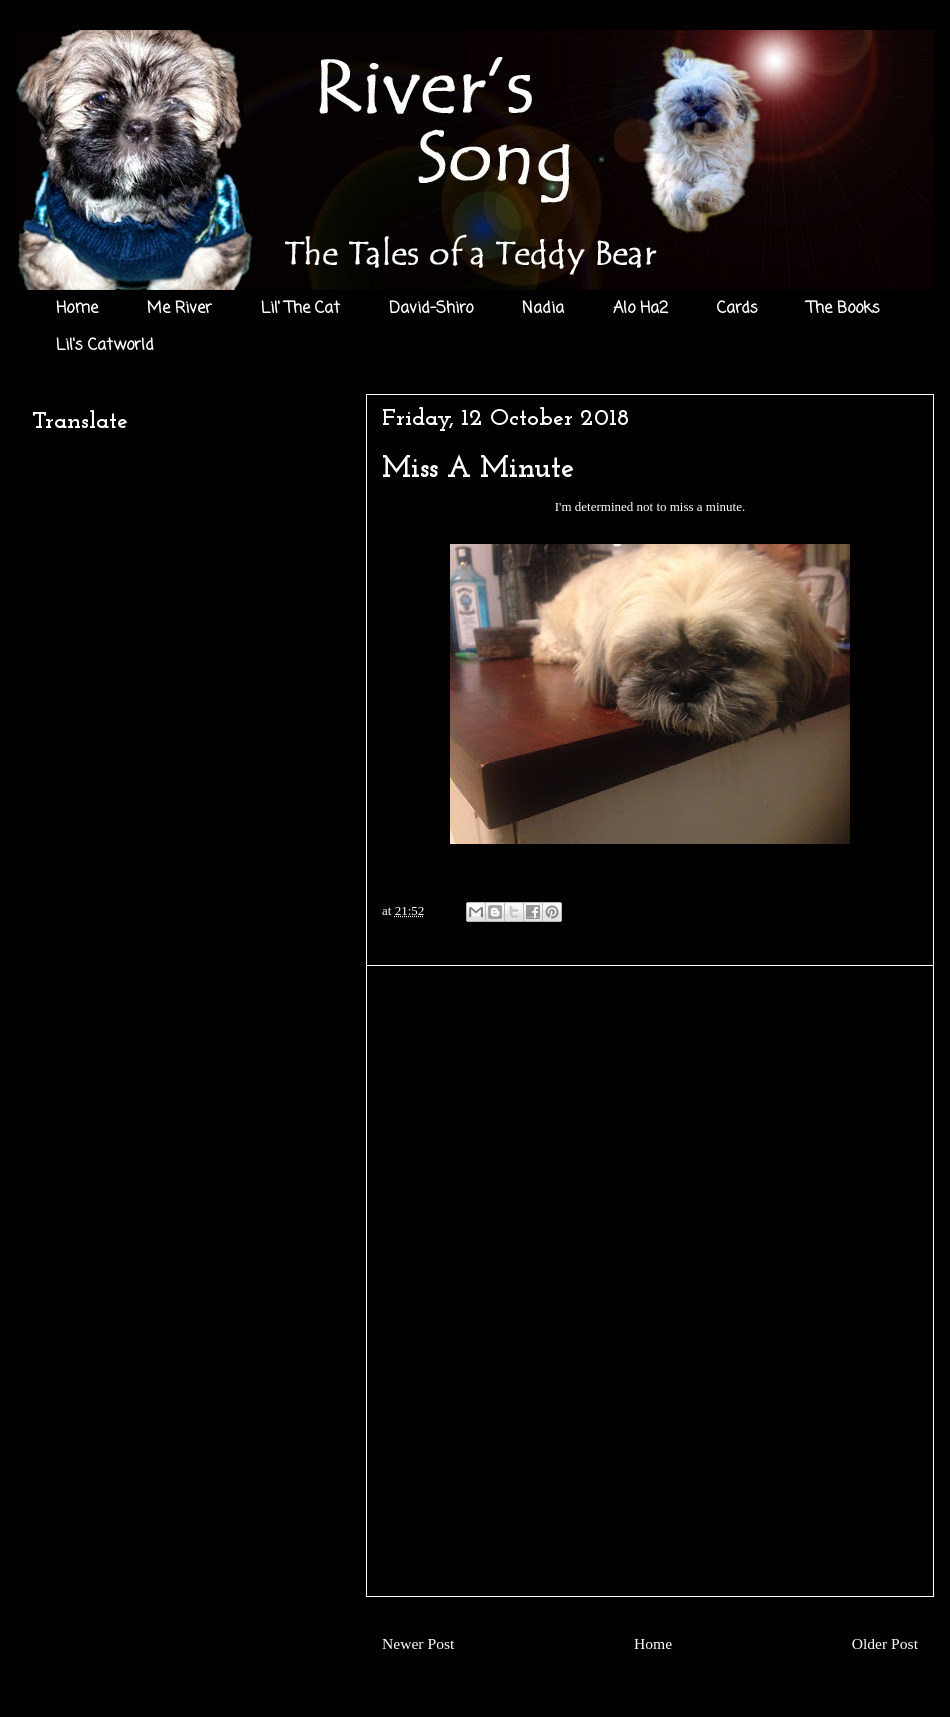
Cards (737, 309)
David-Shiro (431, 309)
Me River (179, 309)
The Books (843, 309)
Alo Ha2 (640, 309)
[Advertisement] (650, 1281)
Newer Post (418, 1643)
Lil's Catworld (105, 346)
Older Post (885, 1643)
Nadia (543, 309)
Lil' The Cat (300, 309)
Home (77, 309)
